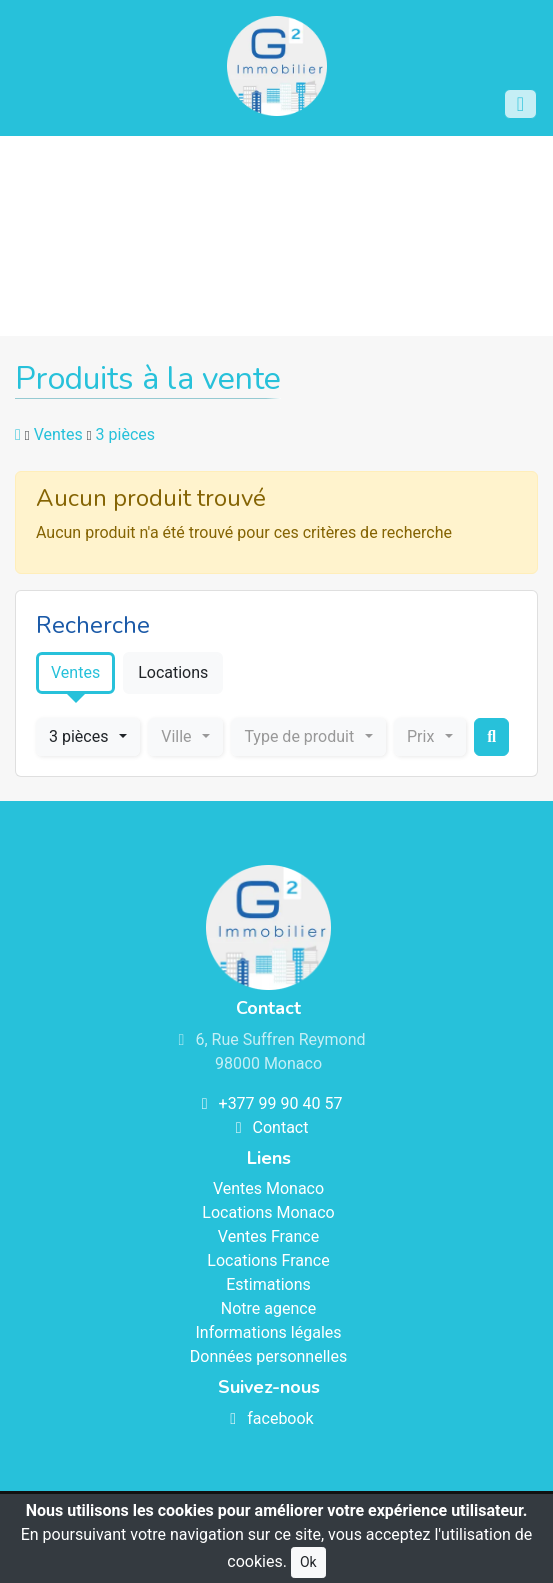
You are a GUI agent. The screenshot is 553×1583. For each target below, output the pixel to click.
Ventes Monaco (268, 1188)
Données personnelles (268, 1356)
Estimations (268, 1284)
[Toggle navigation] (520, 104)
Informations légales (268, 1332)
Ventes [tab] (75, 672)
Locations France (268, 1260)
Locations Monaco (268, 1212)
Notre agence (268, 1308)
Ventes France (268, 1236)
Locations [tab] (173, 672)
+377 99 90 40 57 (269, 1103)
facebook (268, 1418)
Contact (269, 1127)
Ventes (58, 434)
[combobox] (88, 737)
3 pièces (125, 434)
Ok (308, 1562)
